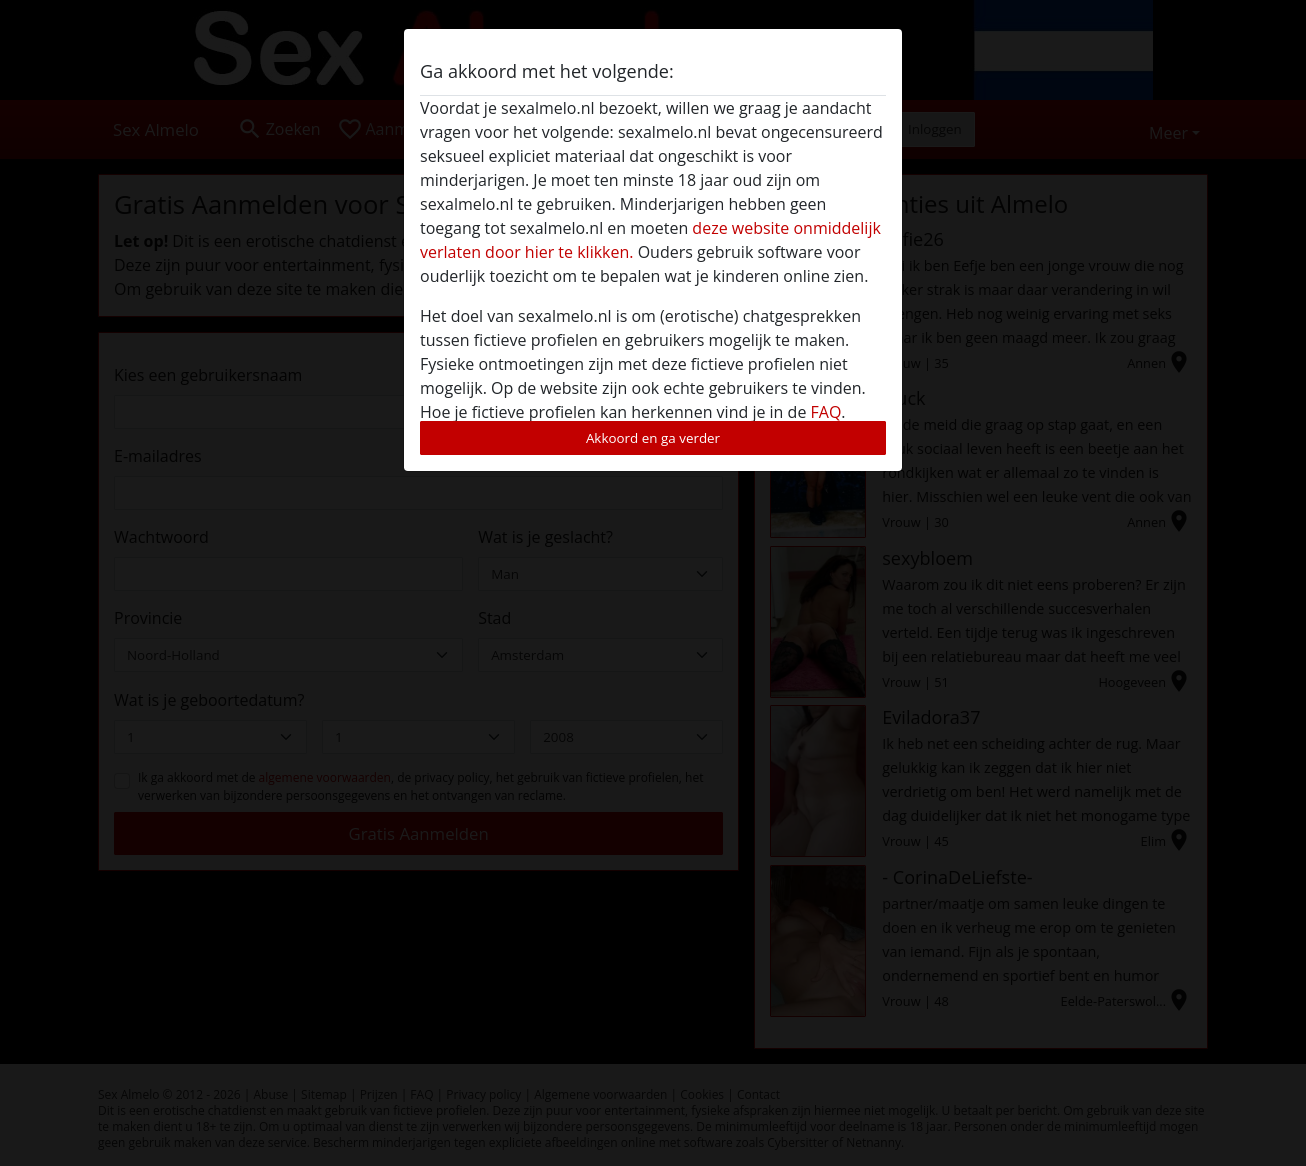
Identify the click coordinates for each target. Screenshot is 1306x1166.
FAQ (826, 412)
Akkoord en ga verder (653, 438)
